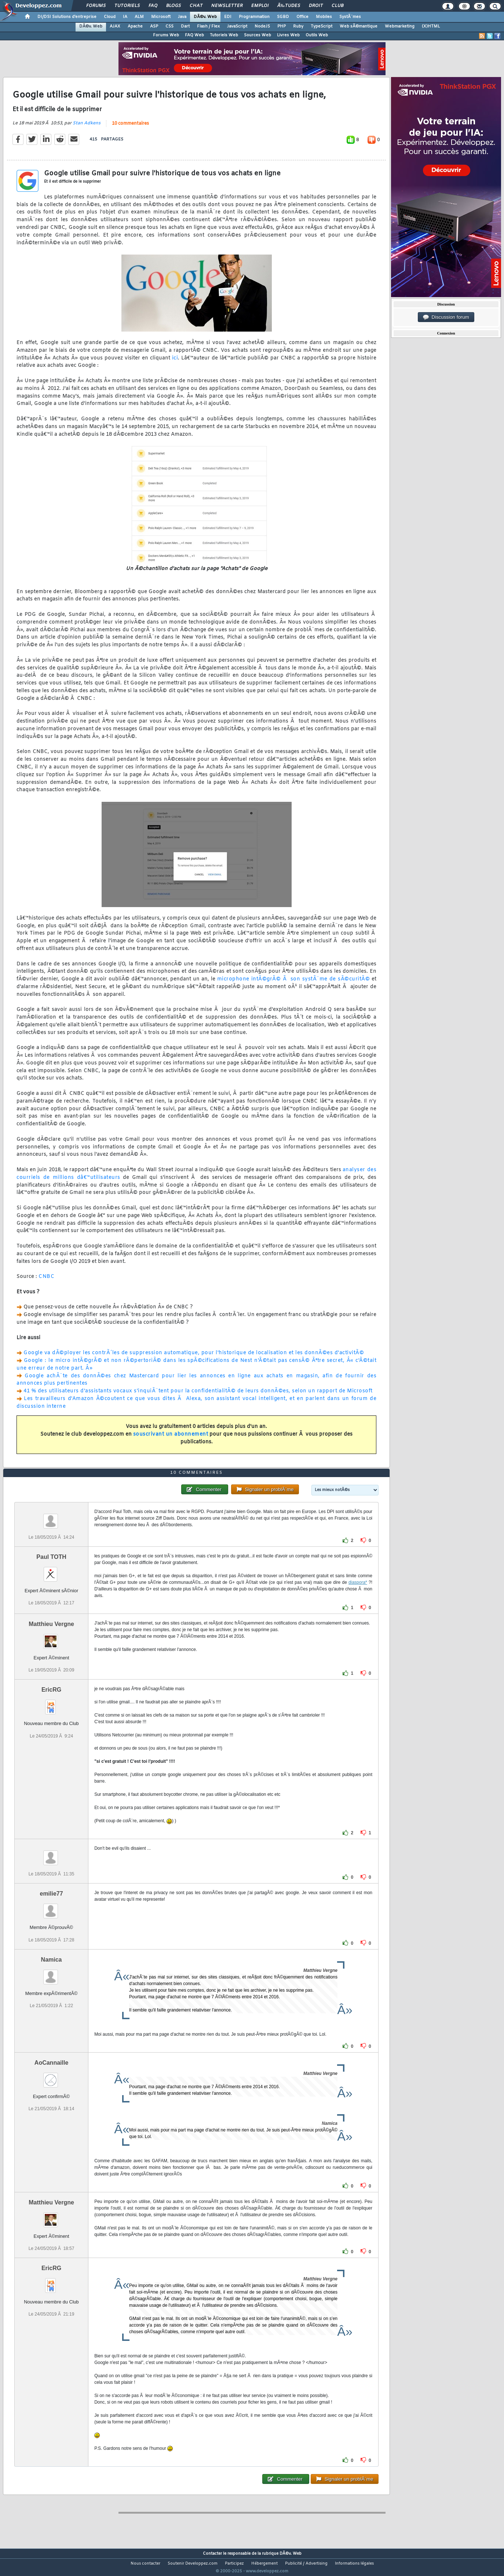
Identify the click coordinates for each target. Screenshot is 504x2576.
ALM (139, 16)
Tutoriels (127, 6)
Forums (95, 6)
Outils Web (317, 35)
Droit (316, 6)
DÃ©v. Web (205, 16)
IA (125, 16)
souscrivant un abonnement (170, 1438)
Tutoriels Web (224, 35)
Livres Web (288, 35)
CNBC (46, 1281)
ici (175, 362)
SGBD (283, 16)
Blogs (173, 6)
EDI (227, 16)
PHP (281, 26)
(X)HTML (431, 26)
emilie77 (51, 1907)
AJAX (115, 26)
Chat (196, 6)
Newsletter (227, 6)
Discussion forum (446, 317)
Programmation (254, 16)
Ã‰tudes (289, 6)
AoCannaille (51, 2076)
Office (302, 16)
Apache (135, 26)
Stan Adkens (87, 128)
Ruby (298, 26)
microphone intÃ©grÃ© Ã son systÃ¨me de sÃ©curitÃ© (293, 983)
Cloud (110, 16)
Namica (51, 1973)
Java (182, 16)
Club (337, 6)
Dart (185, 26)
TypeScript (321, 26)
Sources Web (257, 35)
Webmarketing (399, 26)
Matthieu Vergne (51, 1638)
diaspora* (357, 1596)
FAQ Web (194, 35)
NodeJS (262, 26)
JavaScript (237, 26)
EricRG (51, 1703)
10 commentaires (130, 128)
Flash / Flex (208, 26)
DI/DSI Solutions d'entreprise (66, 16)
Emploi (260, 6)
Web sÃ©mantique (358, 26)
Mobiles (324, 16)
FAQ (153, 6)
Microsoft (161, 16)
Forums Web (166, 35)
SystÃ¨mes (350, 16)
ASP (154, 26)
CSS (169, 26)
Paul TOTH (51, 1571)
